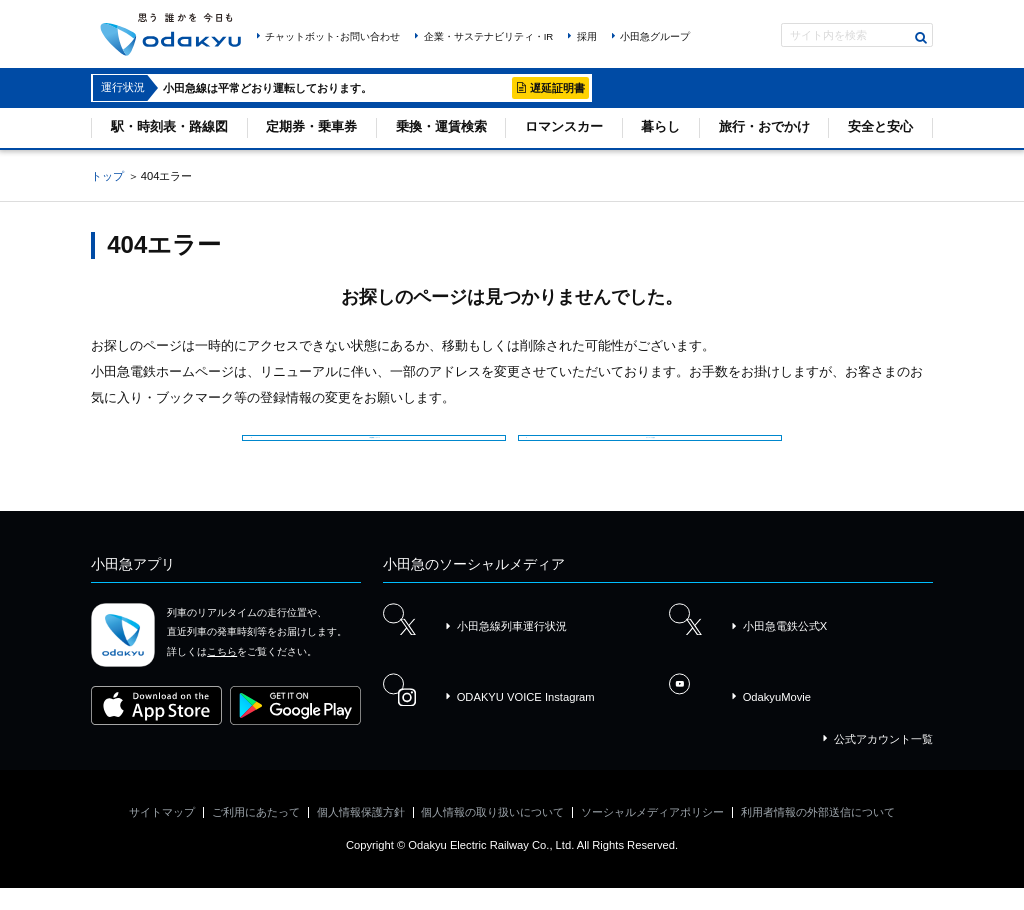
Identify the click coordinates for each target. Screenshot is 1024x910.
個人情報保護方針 (361, 834)
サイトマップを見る (655, 444)
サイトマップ (162, 834)
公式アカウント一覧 (883, 761)
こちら (222, 672)
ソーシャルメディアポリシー (652, 834)
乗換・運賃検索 (441, 126)
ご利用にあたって (256, 834)
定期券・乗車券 (311, 126)
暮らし (660, 126)
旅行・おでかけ (764, 126)
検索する (921, 37)
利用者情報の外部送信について (818, 834)
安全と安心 (880, 126)
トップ (107, 176)
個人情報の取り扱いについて (492, 834)
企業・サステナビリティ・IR (489, 36)
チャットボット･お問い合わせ (332, 36)
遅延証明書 (557, 88)
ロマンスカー (564, 126)
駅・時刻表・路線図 (169, 126)
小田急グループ (655, 36)
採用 (587, 36)
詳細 (492, 88)
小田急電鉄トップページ (380, 444)
